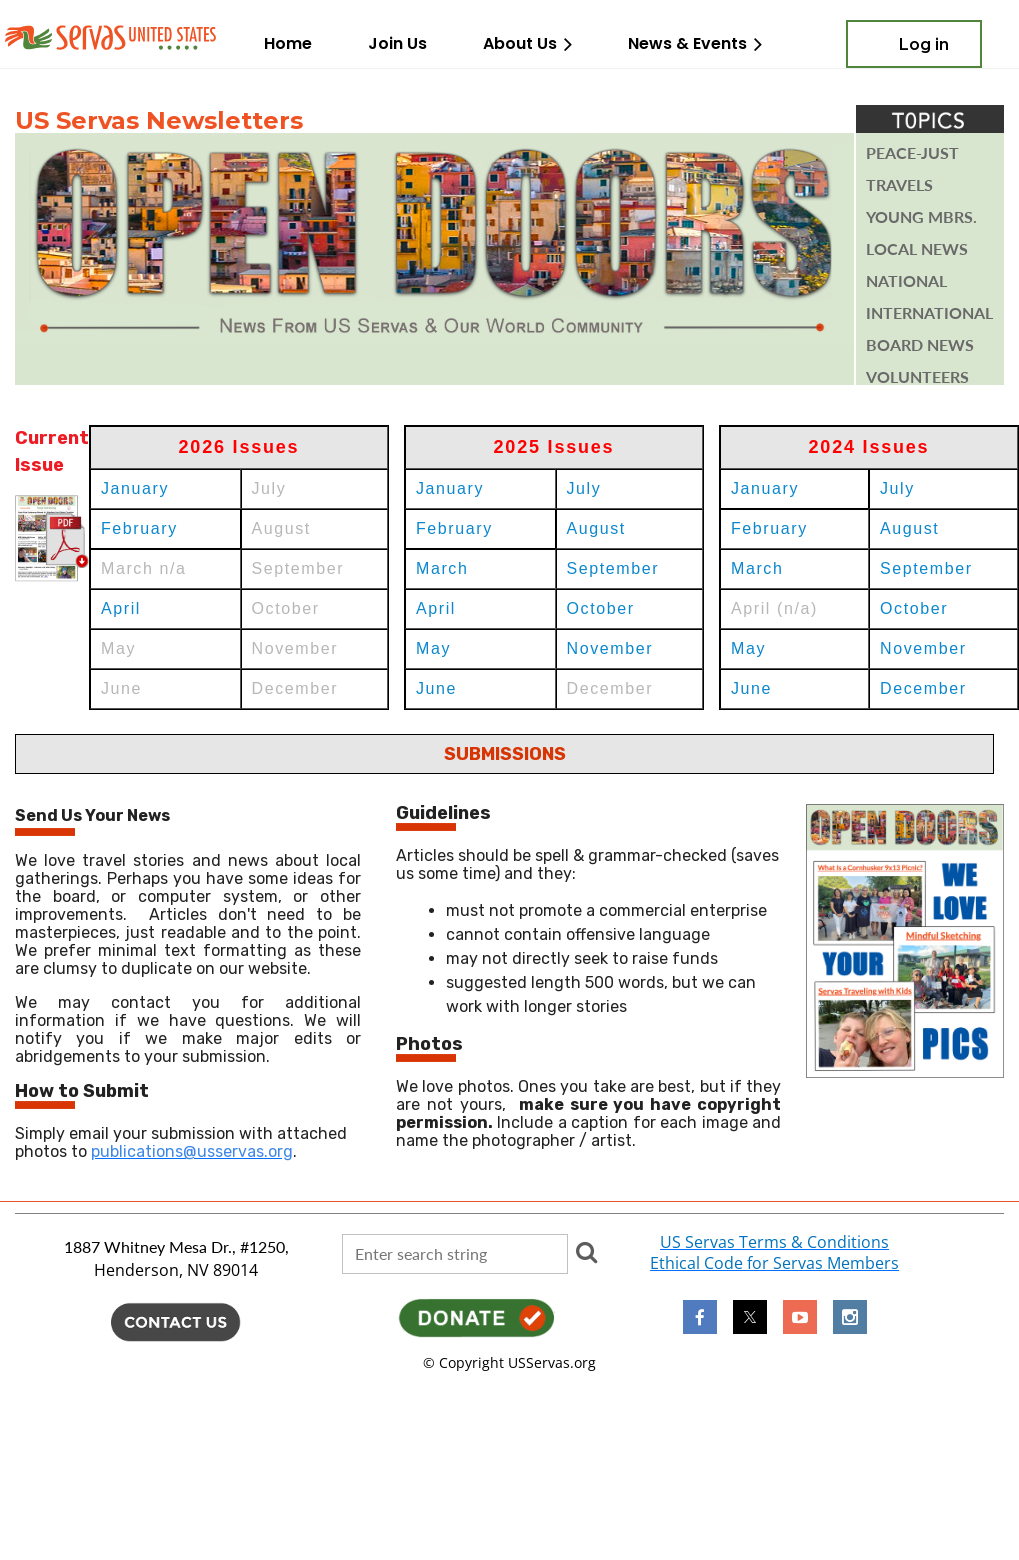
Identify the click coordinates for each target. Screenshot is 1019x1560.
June (436, 688)
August (596, 528)
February (139, 528)
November (610, 648)
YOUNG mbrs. (921, 217)
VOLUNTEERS (917, 377)
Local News (917, 249)
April (121, 608)
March (442, 568)
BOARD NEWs (920, 345)
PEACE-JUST (912, 153)
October (601, 608)
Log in (924, 44)
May (433, 648)
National (906, 281)
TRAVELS (899, 185)
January (135, 488)
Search (587, 1252)
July (584, 488)
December (923, 688)
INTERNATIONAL (929, 313)
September (613, 568)
